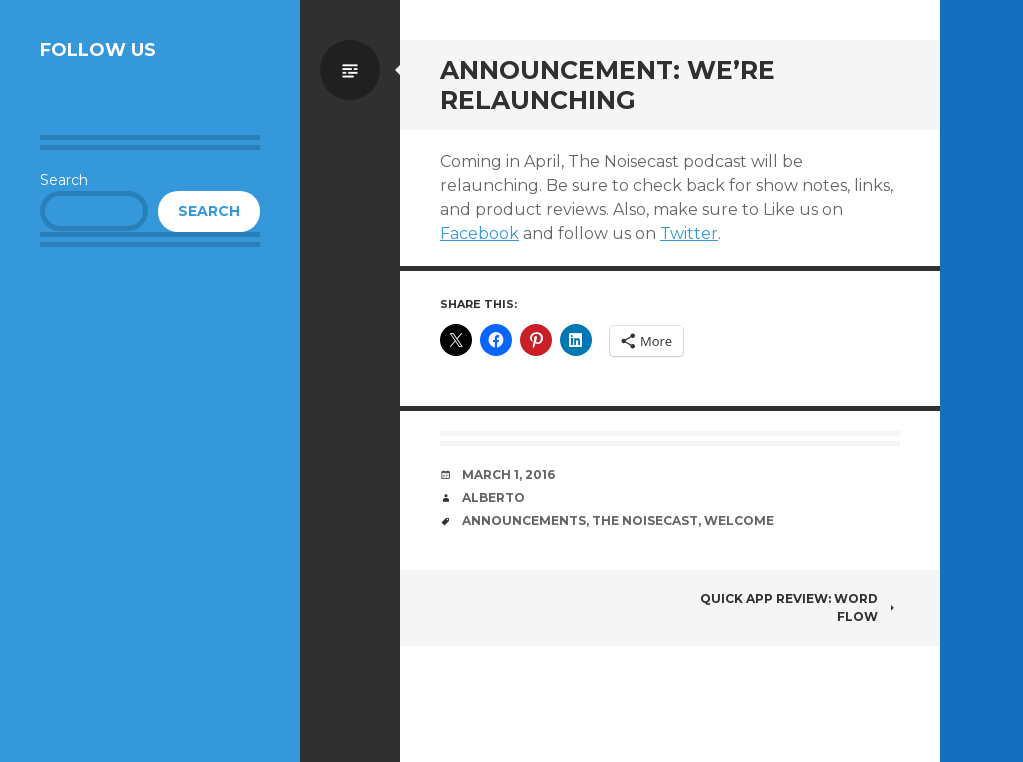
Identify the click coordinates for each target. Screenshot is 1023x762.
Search (64, 180)
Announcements (524, 520)
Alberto (493, 497)
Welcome (739, 520)
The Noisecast (645, 520)
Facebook (479, 233)
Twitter (689, 233)
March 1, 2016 (508, 474)
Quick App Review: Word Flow (800, 607)
